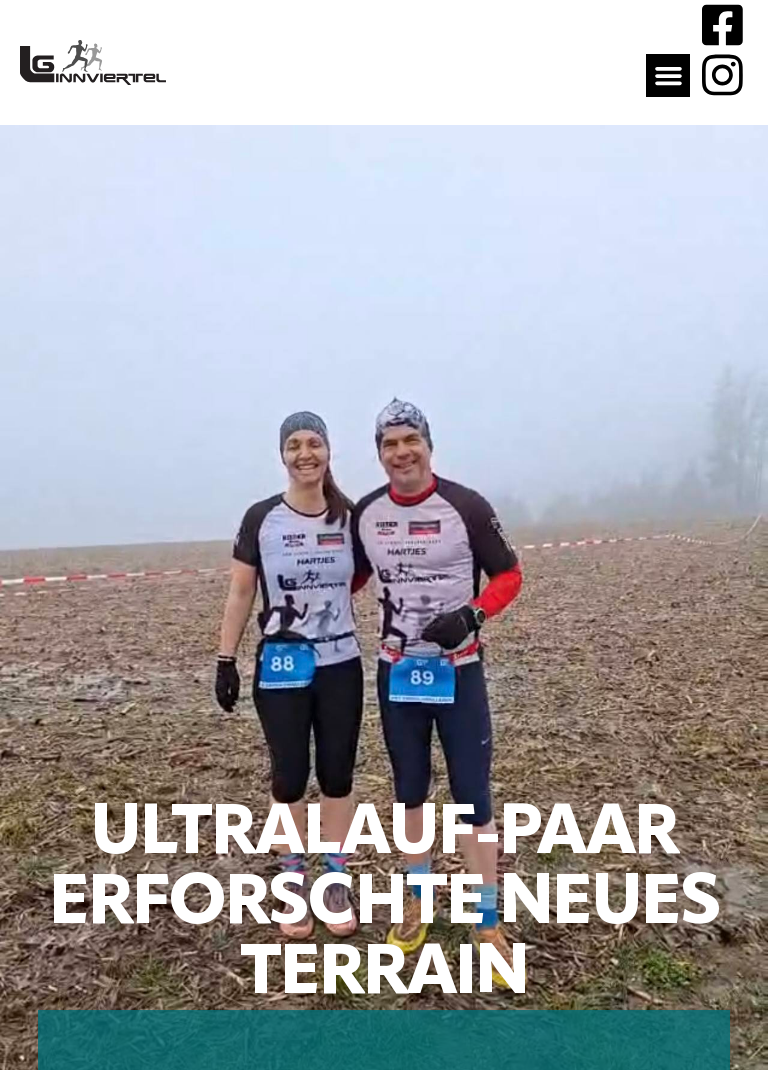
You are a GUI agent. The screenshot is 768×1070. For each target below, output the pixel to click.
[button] (668, 76)
